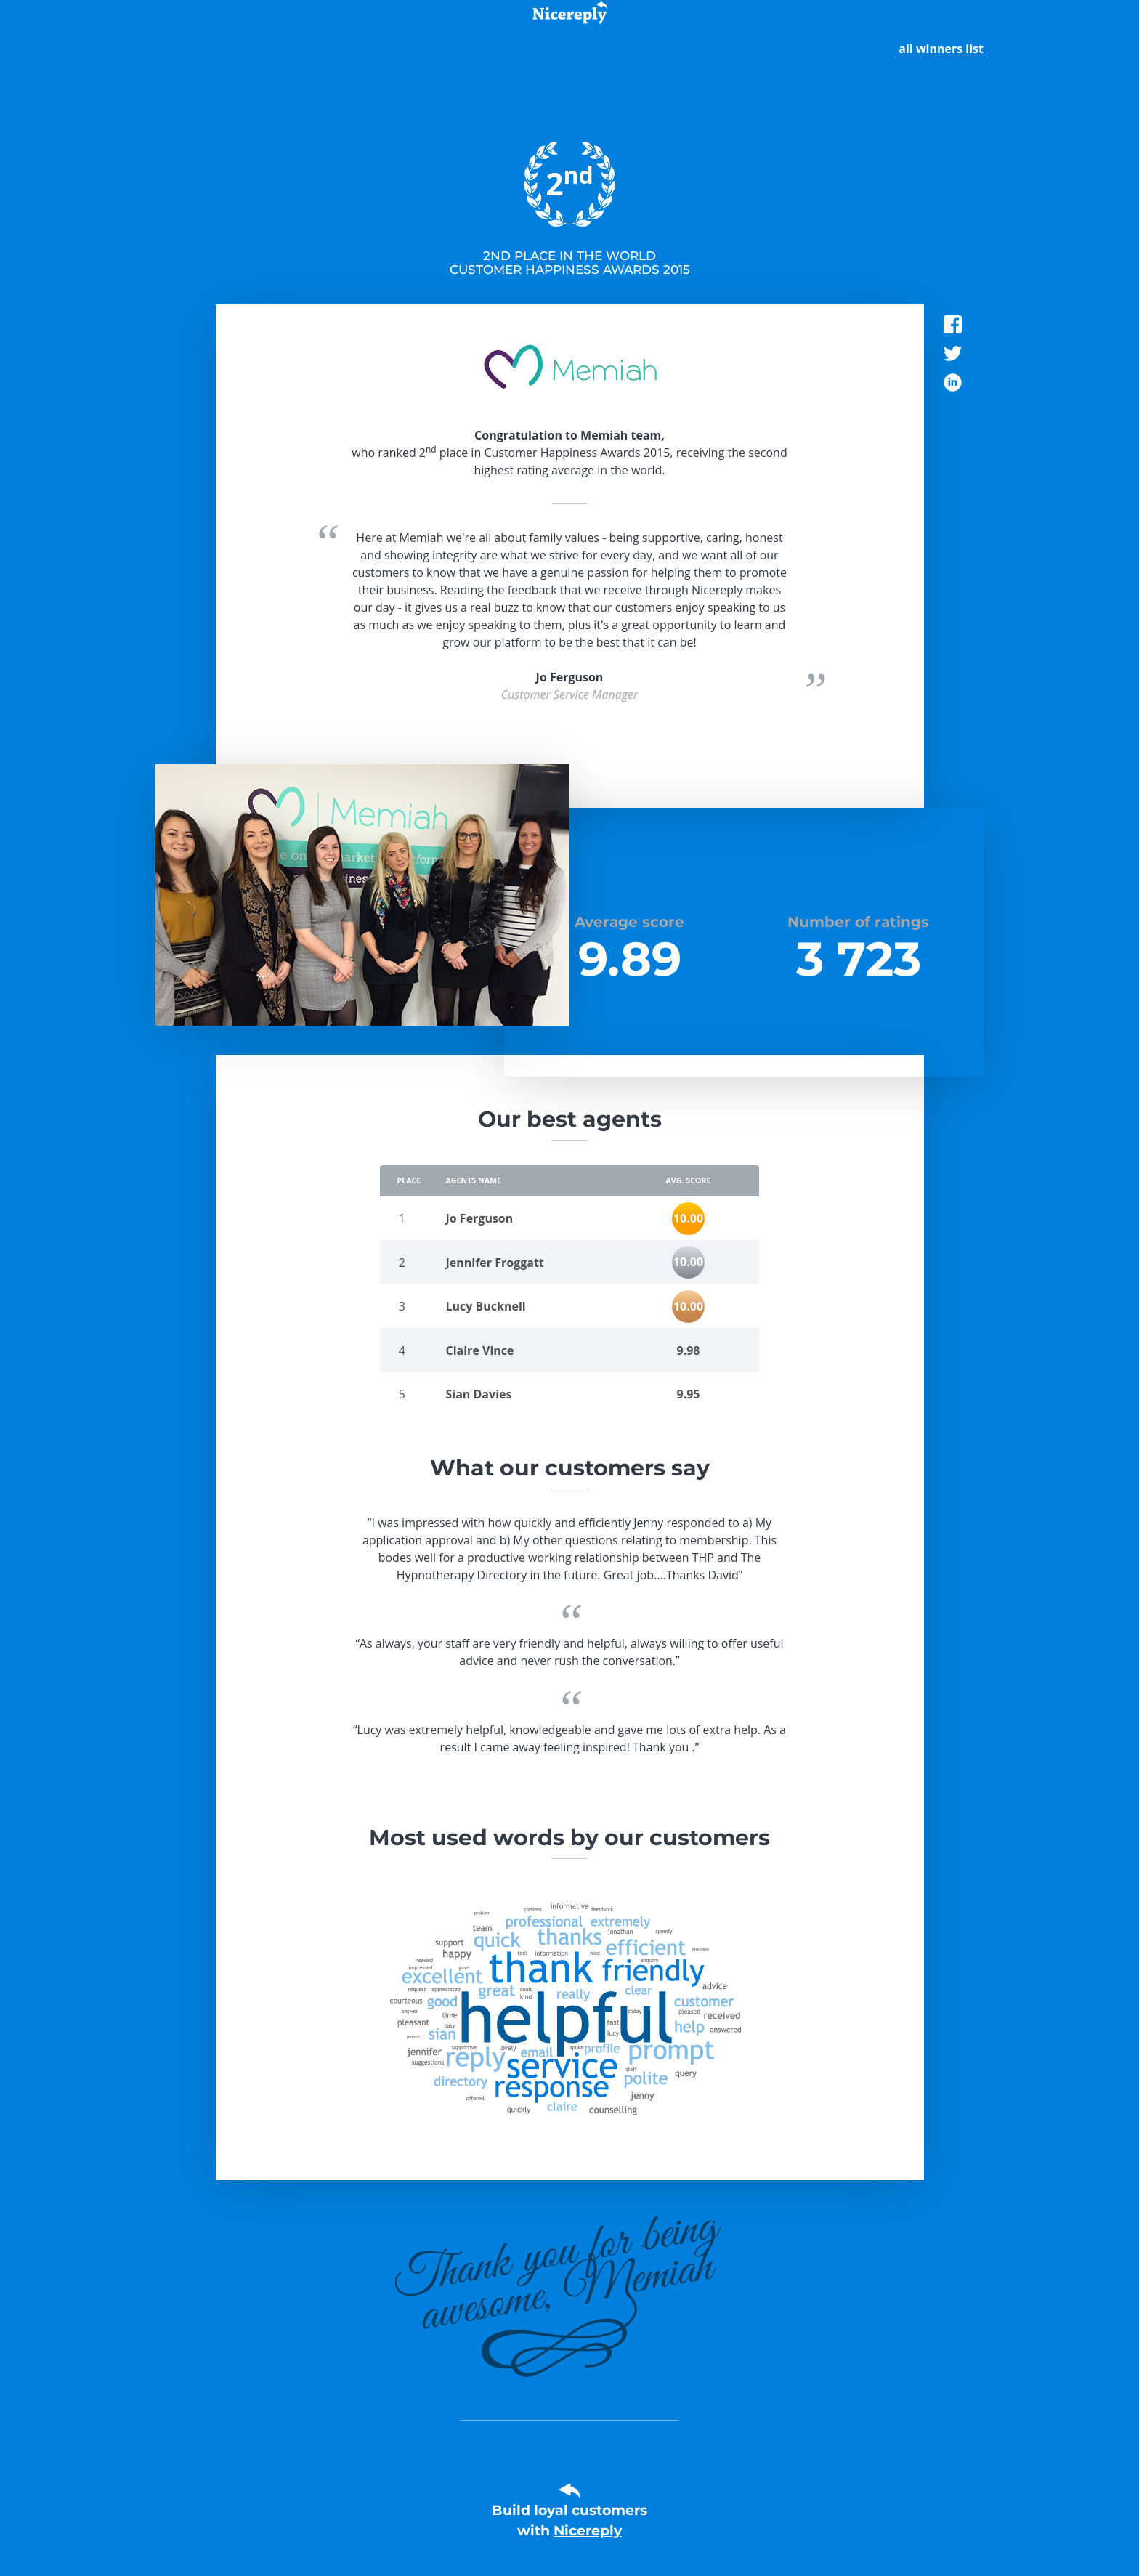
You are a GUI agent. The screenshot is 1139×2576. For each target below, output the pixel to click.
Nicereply (588, 2530)
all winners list (941, 49)
